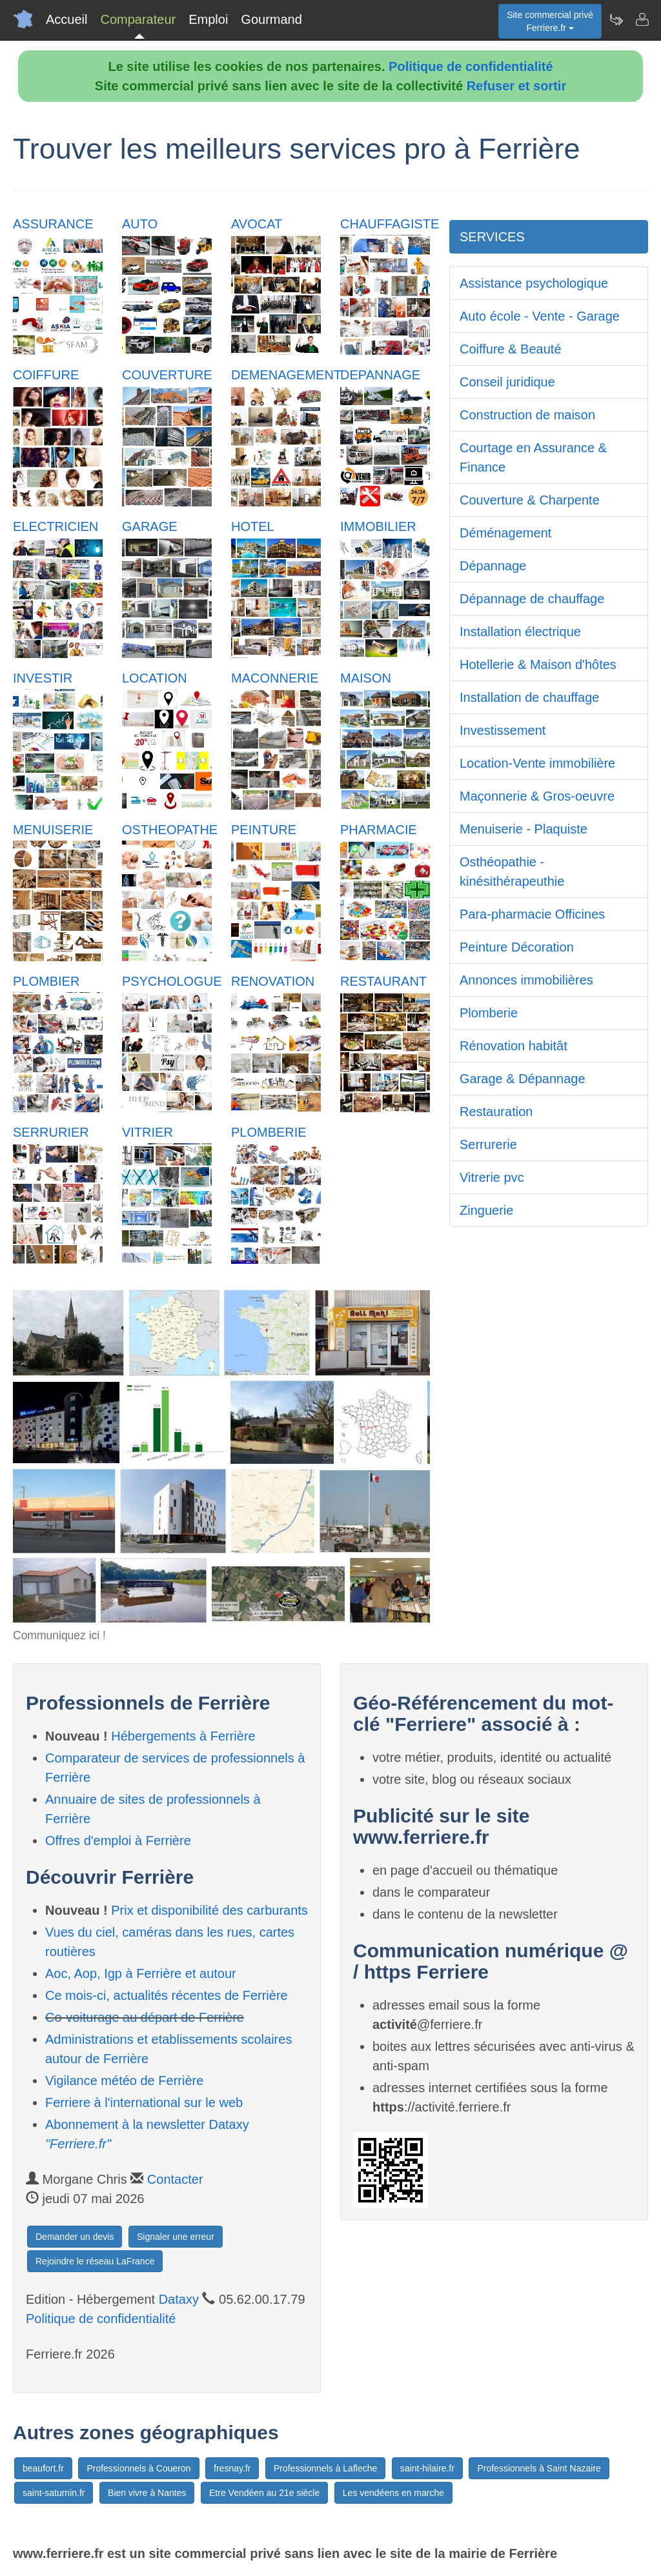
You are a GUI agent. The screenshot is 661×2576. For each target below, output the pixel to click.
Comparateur (138, 19)
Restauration (496, 1111)
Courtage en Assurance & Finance (533, 457)
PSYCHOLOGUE (171, 981)
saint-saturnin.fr (54, 2493)
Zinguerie (486, 1210)
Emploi (208, 19)
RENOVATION (272, 981)
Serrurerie (488, 1144)
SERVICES (492, 237)
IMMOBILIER (378, 526)
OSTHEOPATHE (170, 830)
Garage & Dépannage (522, 1079)
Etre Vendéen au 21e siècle (264, 2493)
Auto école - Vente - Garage (540, 316)
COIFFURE (46, 375)
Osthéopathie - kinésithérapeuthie (512, 871)
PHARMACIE (378, 830)
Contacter (175, 2179)
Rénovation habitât (513, 1046)
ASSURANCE (53, 224)
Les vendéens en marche (393, 2493)
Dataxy (179, 2299)
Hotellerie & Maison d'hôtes (538, 664)
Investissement (502, 730)
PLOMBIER (46, 981)
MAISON (365, 678)
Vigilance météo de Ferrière (124, 2080)
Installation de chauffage (529, 697)
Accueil (66, 19)
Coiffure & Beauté (511, 349)
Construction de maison (527, 415)
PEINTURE (263, 830)
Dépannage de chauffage (532, 599)
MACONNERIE (275, 678)
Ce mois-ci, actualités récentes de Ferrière (166, 1995)
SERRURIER (51, 1132)
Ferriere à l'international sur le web (144, 2102)
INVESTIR (42, 678)
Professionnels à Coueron (138, 2468)
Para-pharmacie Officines (532, 914)
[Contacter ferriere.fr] (642, 19)
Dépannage (493, 566)
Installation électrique (520, 631)
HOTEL (252, 526)
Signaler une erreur (175, 2237)
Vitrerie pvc (492, 1177)
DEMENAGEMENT (286, 375)
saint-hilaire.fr (427, 2468)
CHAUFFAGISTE (389, 224)
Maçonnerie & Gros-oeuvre (537, 796)
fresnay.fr (232, 2468)
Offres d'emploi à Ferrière (118, 1840)
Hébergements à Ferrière (183, 1736)
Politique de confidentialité (471, 66)
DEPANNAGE (380, 375)
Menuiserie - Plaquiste (523, 829)
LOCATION (154, 678)
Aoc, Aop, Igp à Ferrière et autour (140, 1973)
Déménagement (505, 533)
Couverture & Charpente (530, 500)
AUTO (140, 224)
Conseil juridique (507, 382)
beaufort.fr (43, 2468)
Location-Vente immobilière (537, 763)
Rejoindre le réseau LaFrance (95, 2261)
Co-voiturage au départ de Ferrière (144, 2017)
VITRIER (147, 1132)
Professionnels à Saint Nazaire (538, 2468)
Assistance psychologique (534, 283)
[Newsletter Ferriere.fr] (616, 19)
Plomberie (489, 1013)
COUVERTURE (167, 375)
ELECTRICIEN (55, 526)
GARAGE (150, 526)
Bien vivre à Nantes (147, 2493)
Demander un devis (75, 2237)
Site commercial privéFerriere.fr (550, 21)
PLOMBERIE (269, 1132)
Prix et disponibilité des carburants (209, 1910)
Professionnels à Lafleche (325, 2468)
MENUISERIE (53, 830)
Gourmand (271, 19)
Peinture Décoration (517, 947)
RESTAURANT (383, 981)
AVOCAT (256, 224)
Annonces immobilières (526, 980)
